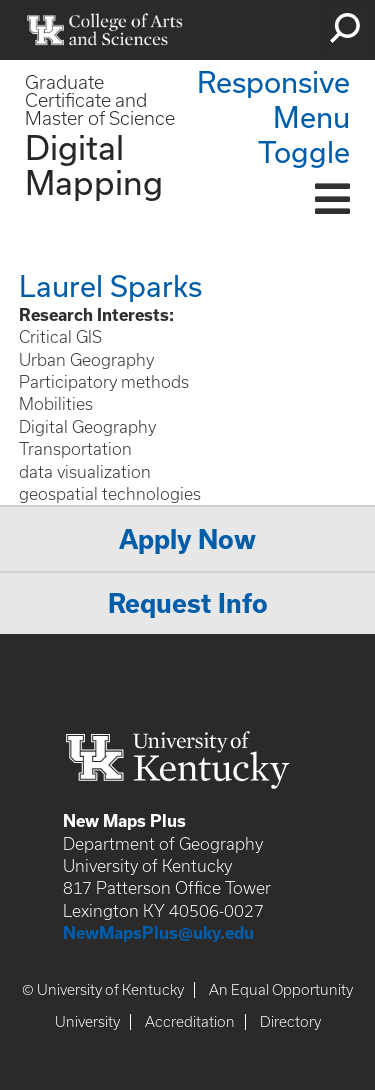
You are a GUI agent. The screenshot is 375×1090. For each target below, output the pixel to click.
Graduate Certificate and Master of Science (100, 100)
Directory (290, 1022)
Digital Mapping (94, 164)
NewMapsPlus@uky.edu (158, 933)
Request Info (188, 603)
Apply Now (187, 539)
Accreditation (190, 1022)
